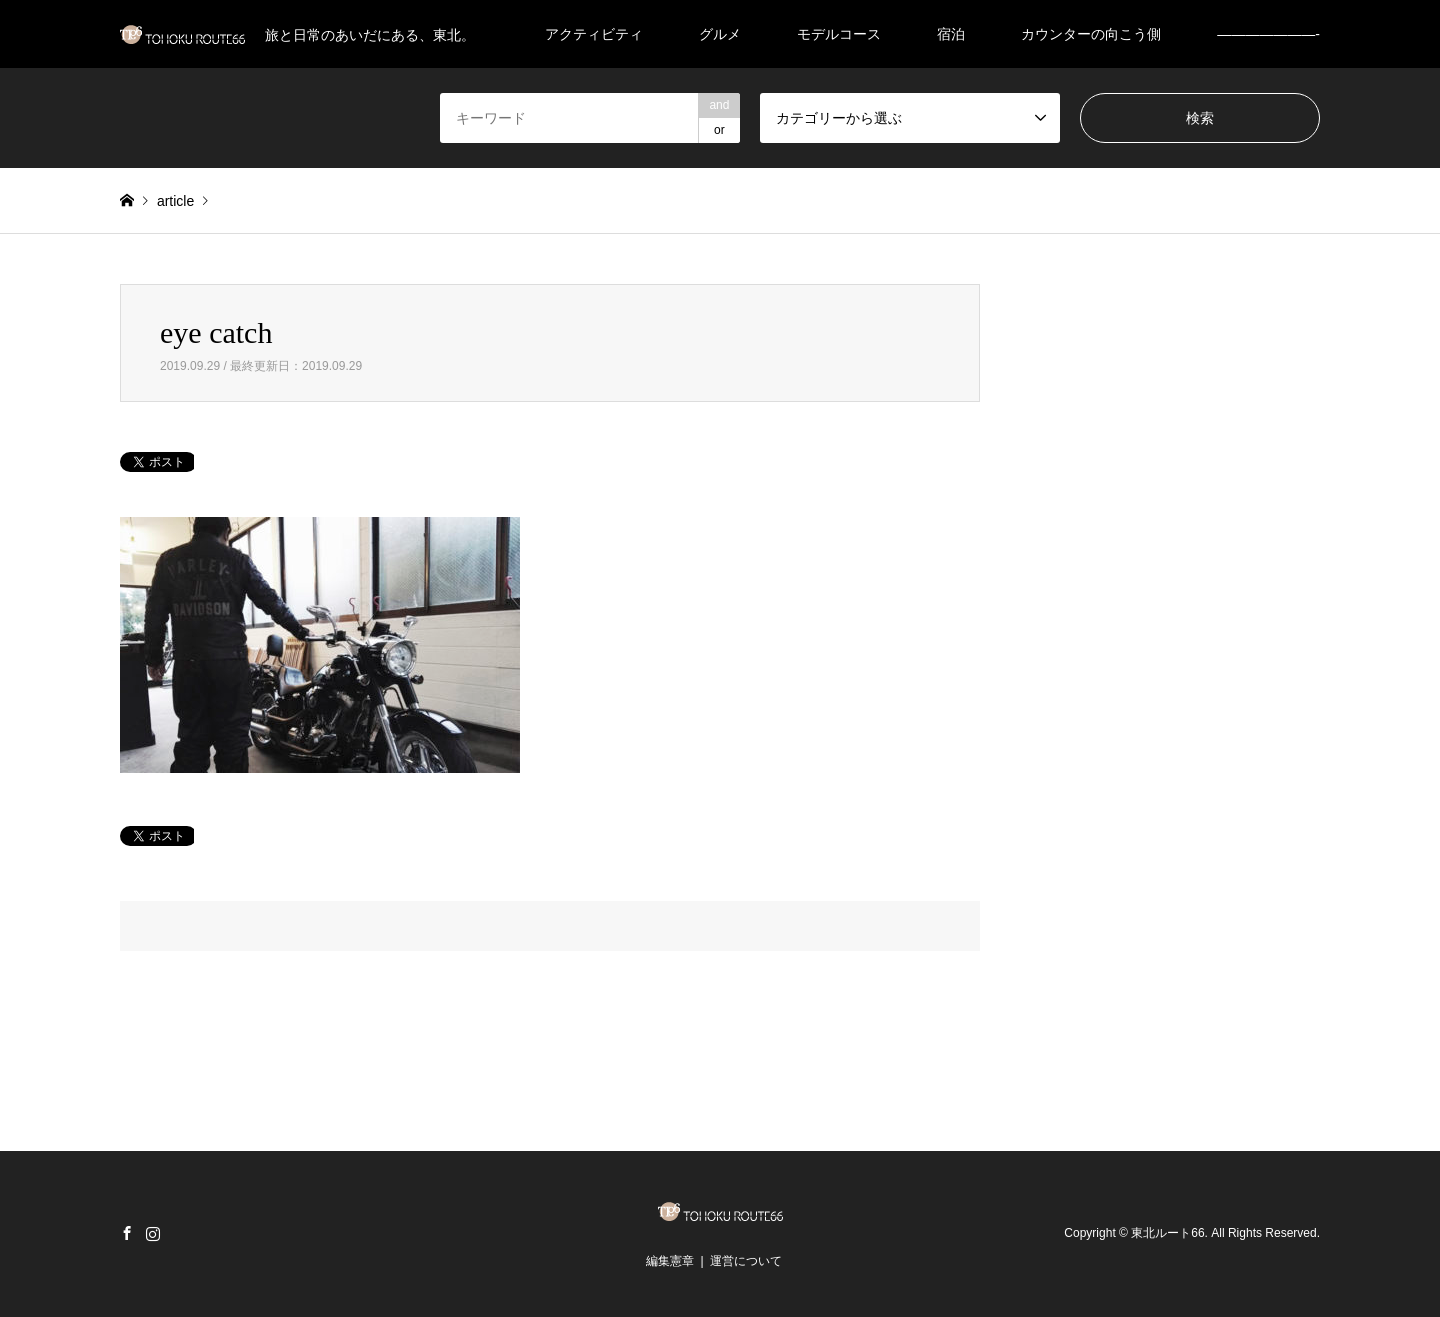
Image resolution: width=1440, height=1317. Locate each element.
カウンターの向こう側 (1091, 34)
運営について (746, 1261)
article (175, 201)
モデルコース (839, 34)
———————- (1268, 34)
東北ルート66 (1167, 1233)
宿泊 (951, 34)
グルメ (720, 34)
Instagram (153, 1233)
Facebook (127, 1233)
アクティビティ (594, 34)
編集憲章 (670, 1261)
